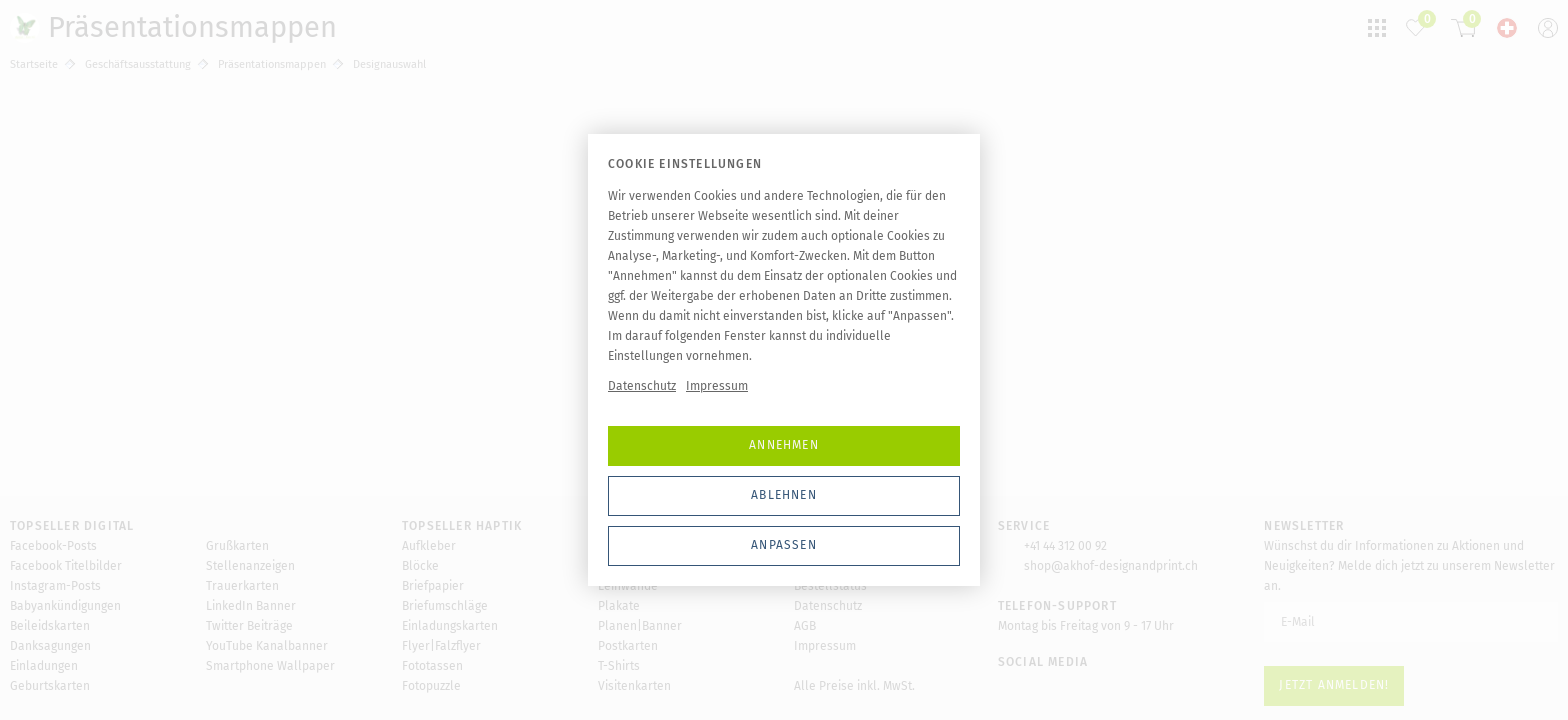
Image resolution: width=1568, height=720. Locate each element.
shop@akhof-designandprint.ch (1111, 566)
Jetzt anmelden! (1334, 685)
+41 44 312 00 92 (1065, 546)
